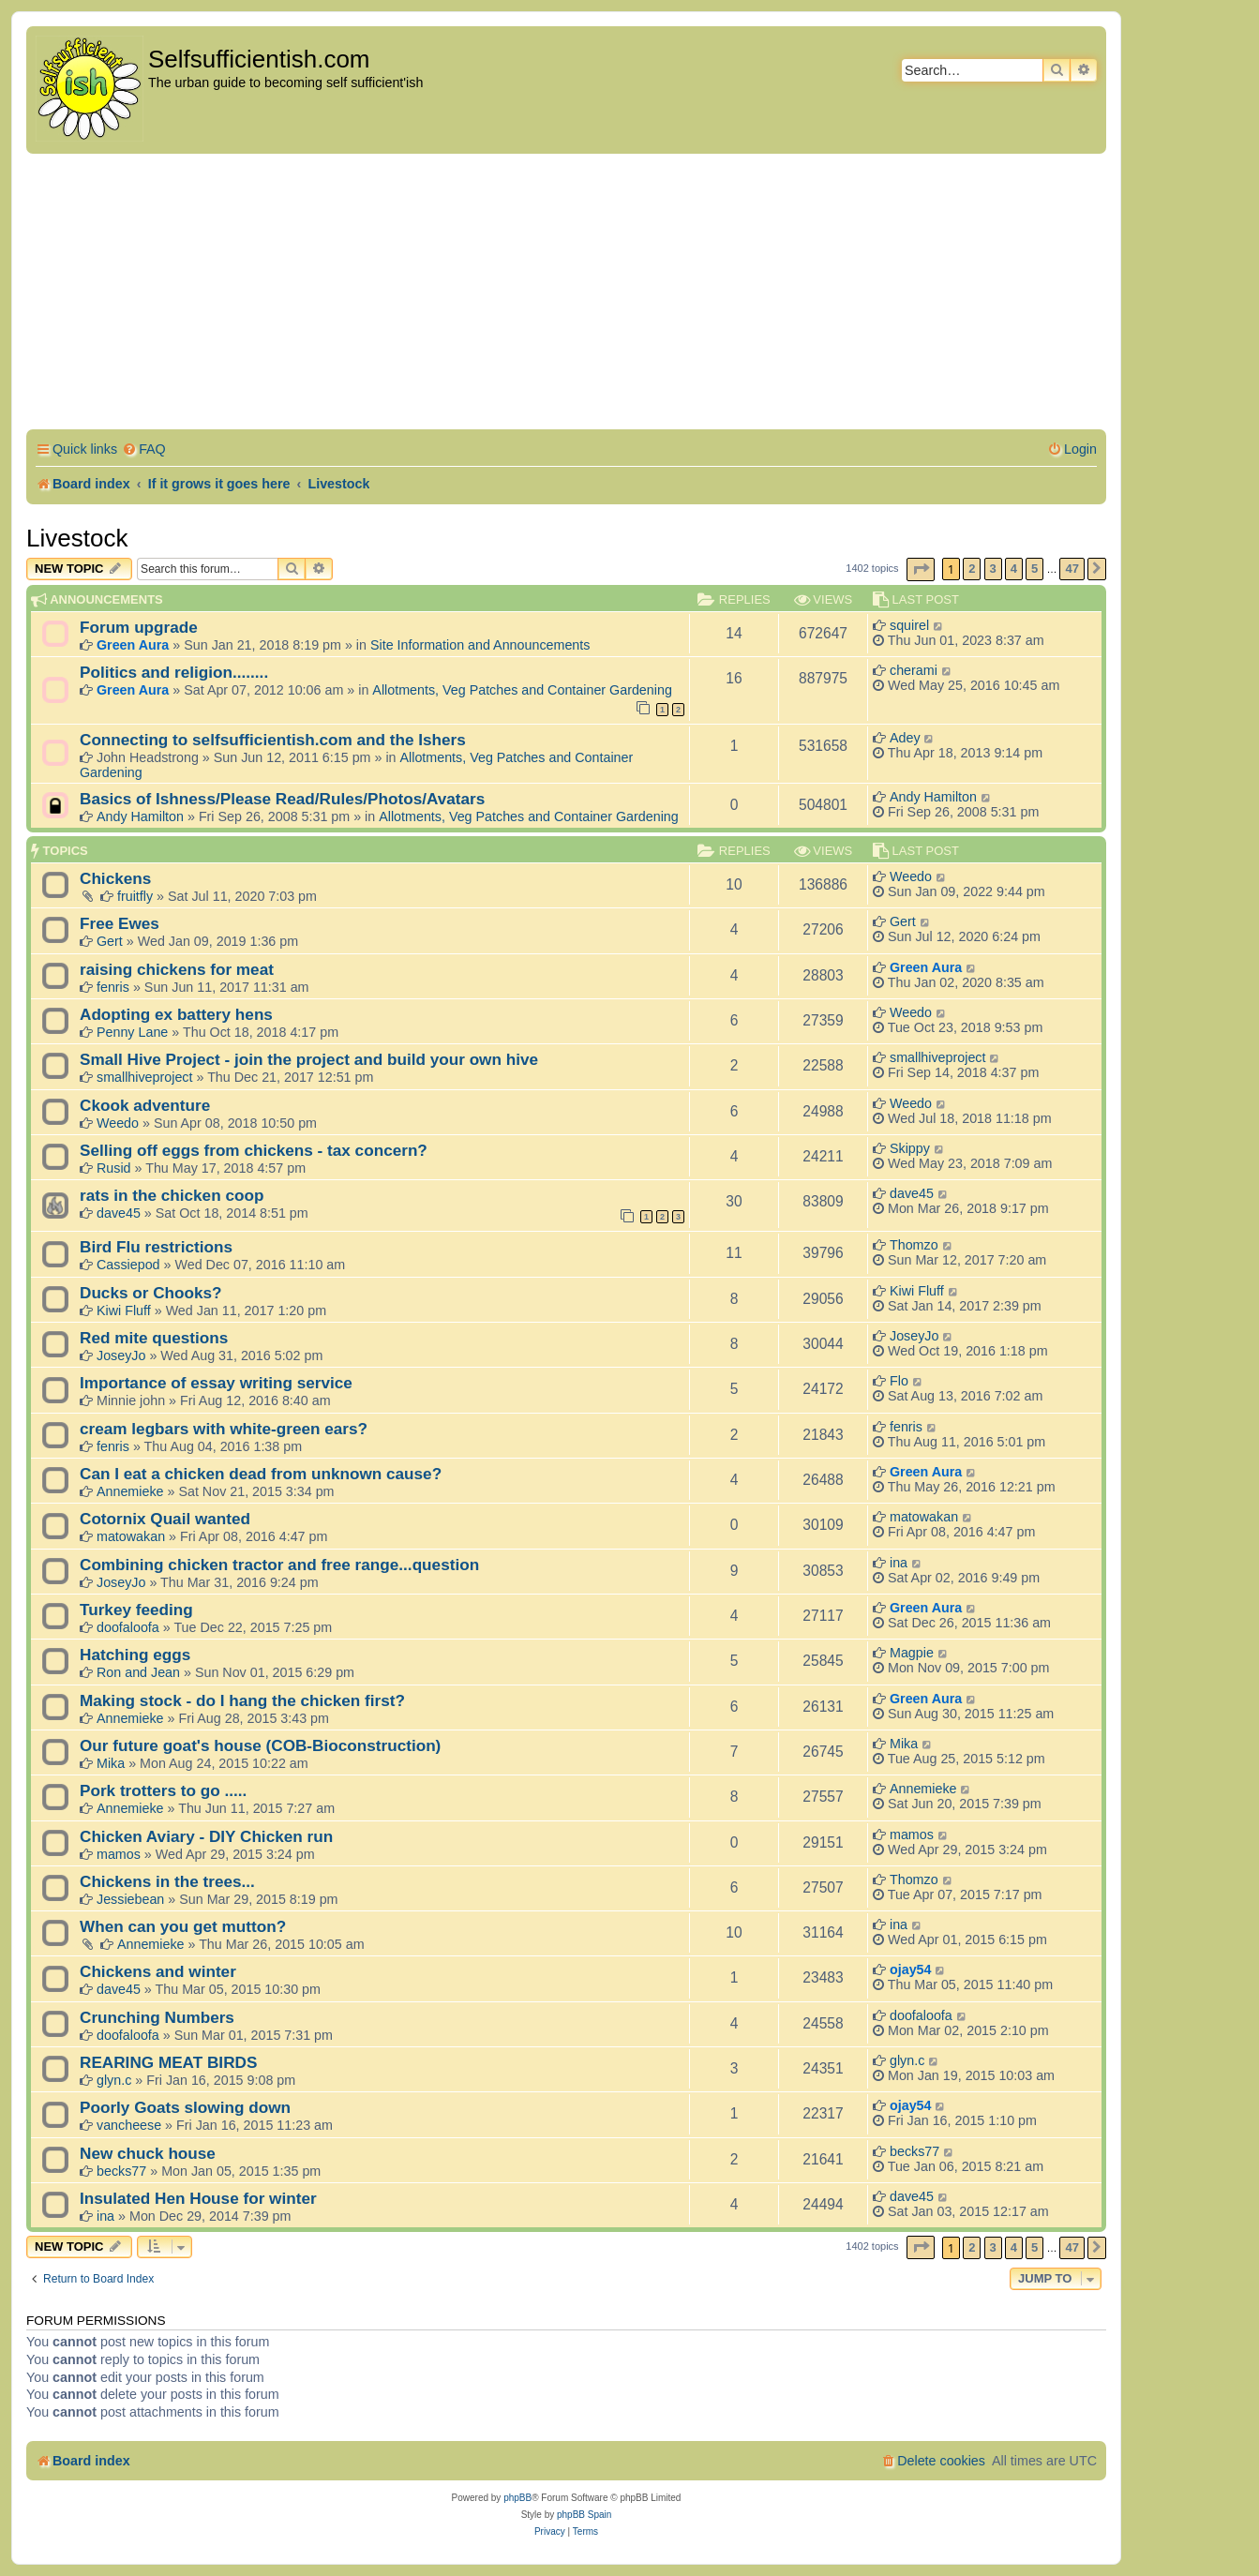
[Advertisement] (566, 294)
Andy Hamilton (140, 816)
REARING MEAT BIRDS (168, 2062)
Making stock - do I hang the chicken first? (242, 1700)
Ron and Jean (138, 1672)
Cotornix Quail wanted (165, 1518)
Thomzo (914, 1244)
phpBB (517, 2498)
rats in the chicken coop (171, 1195)
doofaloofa (128, 1627)
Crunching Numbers (157, 2017)
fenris (113, 987)
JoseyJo (121, 1355)
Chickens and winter (158, 1971)
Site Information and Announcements (480, 644)
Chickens (115, 878)
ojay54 (911, 1969)
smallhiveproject (145, 1077)
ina (898, 1562)
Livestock (76, 538)
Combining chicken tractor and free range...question (279, 1564)
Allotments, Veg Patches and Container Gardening (522, 689)
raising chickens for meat (177, 969)
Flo (899, 1380)
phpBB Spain (584, 2514)
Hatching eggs (135, 1654)
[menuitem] (144, 449)
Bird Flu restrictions (156, 1246)
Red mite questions (154, 1337)
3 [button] (993, 569)
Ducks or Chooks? (151, 1292)
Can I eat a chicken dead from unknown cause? (261, 1473)
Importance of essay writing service (216, 1382)
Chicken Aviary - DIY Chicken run (206, 1836)
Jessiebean (130, 1899)
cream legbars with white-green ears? (223, 1428)
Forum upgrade (139, 627)
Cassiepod (128, 1264)
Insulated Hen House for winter (198, 2198)
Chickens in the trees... (167, 1881)
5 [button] (1034, 569)
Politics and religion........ (174, 672)
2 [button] (971, 569)
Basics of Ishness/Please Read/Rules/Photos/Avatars (282, 798)
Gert (110, 941)
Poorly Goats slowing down (185, 2107)
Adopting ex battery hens (176, 1014)
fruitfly (135, 896)
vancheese (129, 2125)
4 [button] (1014, 569)
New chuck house (148, 2153)
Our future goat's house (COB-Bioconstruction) (260, 1745)
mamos (119, 1854)
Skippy (910, 1148)
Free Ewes (119, 923)
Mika (111, 1763)
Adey (905, 737)
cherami (913, 670)
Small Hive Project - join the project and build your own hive (309, 1059)
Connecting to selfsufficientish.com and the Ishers (273, 739)
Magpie (912, 1652)
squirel (909, 625)
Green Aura (133, 644)
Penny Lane (132, 1032)
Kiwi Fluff (124, 1310)
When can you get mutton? (183, 1926)
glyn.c (114, 2080)
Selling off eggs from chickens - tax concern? (253, 1150)
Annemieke (130, 1491)
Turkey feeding (136, 1609)
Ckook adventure (145, 1105)
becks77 (121, 2171)
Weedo (911, 876)
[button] (921, 569)
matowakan (131, 1536)
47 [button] (1071, 569)
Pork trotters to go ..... (163, 1790)
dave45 (119, 1213)
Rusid (114, 1168)
